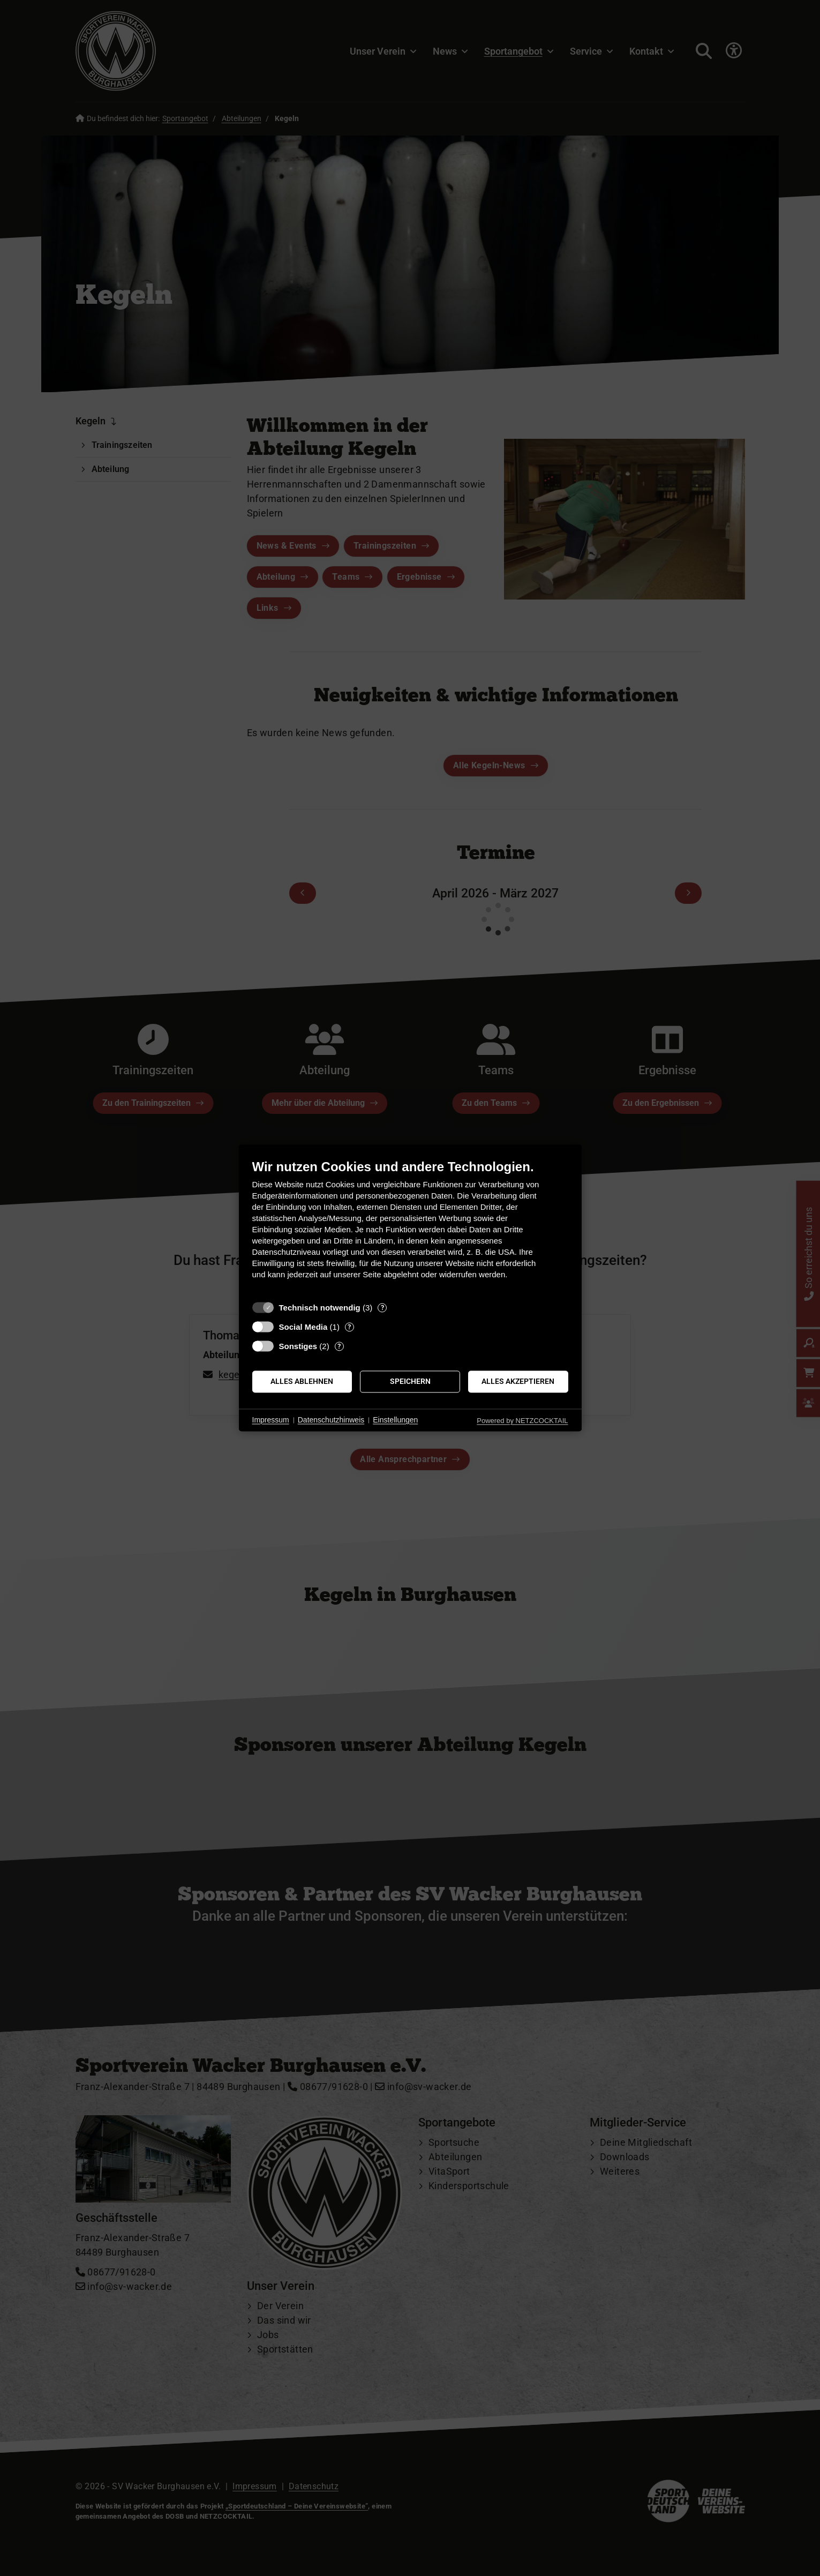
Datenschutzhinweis (331, 1420)
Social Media (303, 1326)
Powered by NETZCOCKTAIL (522, 1421)
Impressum (270, 1420)
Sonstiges (298, 1346)
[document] (410, 1227)
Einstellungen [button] (395, 1420)
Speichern (410, 1381)
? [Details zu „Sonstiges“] (339, 1346)
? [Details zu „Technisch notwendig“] (382, 1308)
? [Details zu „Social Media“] (349, 1327)
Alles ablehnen (301, 1381)
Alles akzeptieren (518, 1381)
